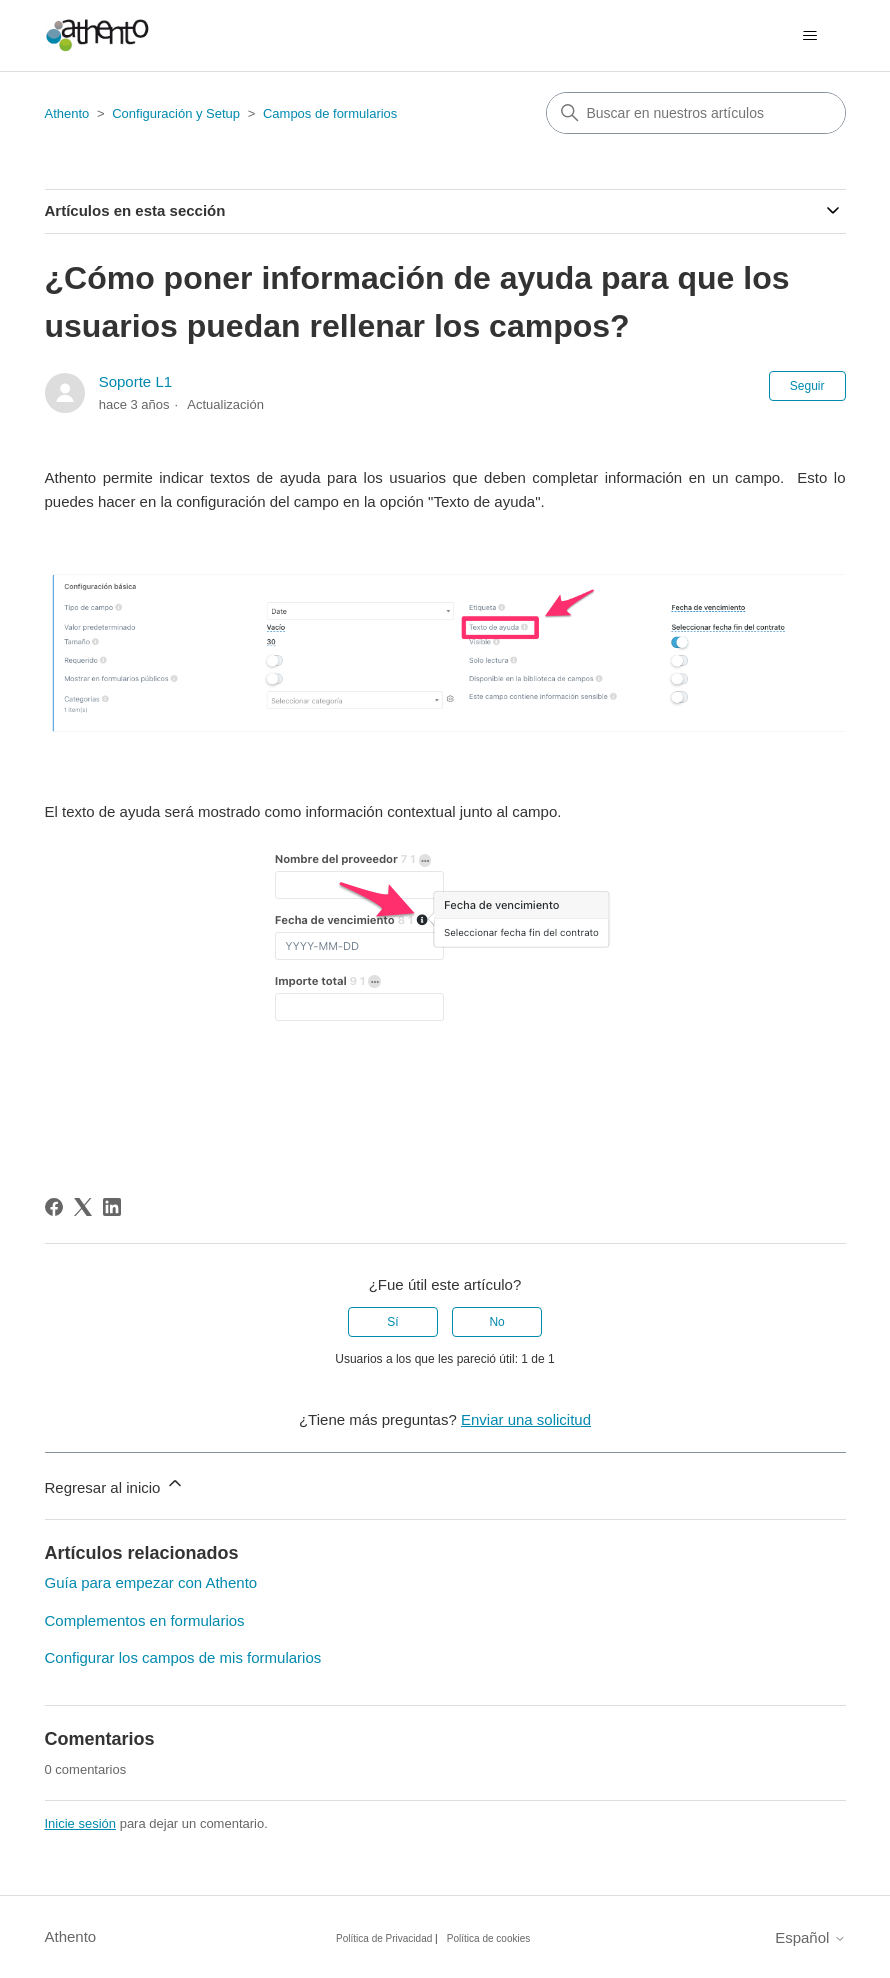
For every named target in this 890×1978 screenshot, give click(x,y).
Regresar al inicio (115, 1484)
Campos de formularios (330, 113)
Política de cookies (488, 1938)
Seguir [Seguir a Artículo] (807, 386)
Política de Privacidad (384, 1938)
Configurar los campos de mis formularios (183, 1657)
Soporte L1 (135, 381)
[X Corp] (83, 1207)
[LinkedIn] (112, 1207)
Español (810, 1937)
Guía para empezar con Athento (151, 1582)
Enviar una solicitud (526, 1419)
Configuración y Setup (176, 113)
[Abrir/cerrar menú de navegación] (810, 36)
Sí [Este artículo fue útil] (392, 1322)
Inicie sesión (81, 1823)
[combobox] (696, 113)
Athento (67, 113)
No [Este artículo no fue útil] (496, 1322)
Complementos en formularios (145, 1620)
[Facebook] (54, 1207)
